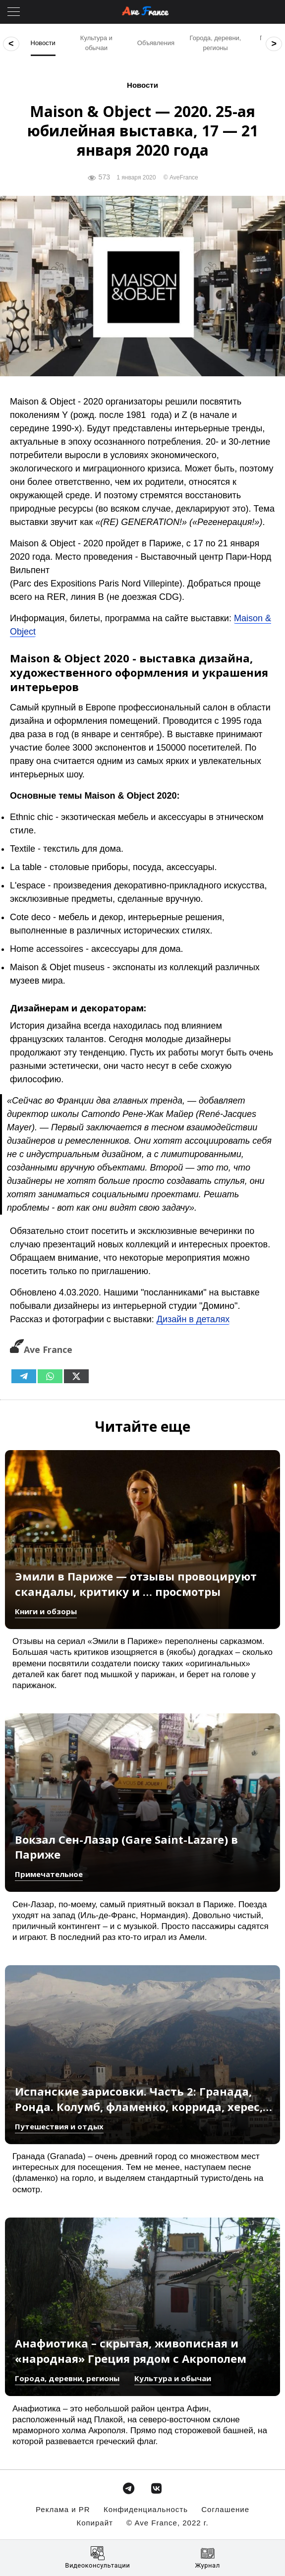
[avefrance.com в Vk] (156, 2485)
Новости (142, 85)
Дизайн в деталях (193, 1319)
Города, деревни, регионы (67, 2378)
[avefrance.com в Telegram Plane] (129, 2485)
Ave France (41, 1349)
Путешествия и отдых (59, 2126)
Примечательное (49, 1874)
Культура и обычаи (172, 2378)
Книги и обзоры (46, 1611)
